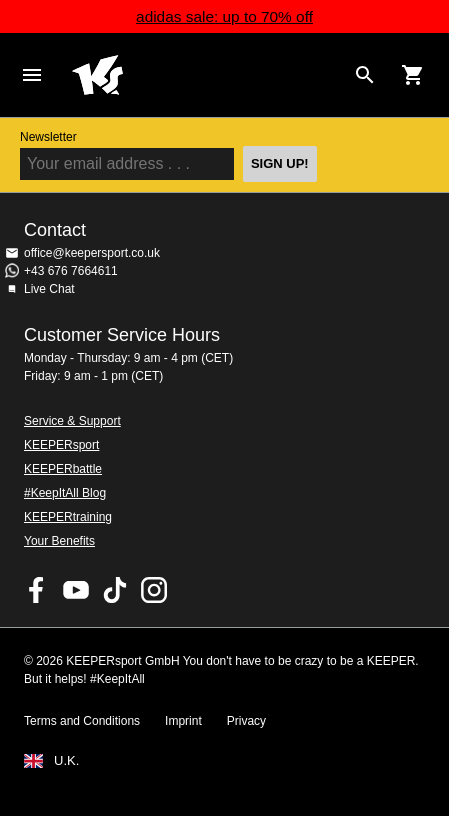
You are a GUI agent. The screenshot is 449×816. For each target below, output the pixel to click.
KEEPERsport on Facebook (37, 590)
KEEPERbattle (63, 469)
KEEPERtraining (68, 517)
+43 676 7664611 (71, 271)
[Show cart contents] (413, 75)
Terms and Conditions (82, 721)
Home (208, 75)
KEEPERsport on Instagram (154, 590)
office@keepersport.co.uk (92, 253)
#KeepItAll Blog (65, 493)
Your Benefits (59, 541)
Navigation (32, 75)
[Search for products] (365, 75)
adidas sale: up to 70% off (224, 16)
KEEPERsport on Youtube (76, 590)
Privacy (246, 721)
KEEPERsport (61, 445)
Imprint (183, 721)
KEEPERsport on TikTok (115, 590)
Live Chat (49, 289)
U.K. (66, 761)
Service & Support (72, 421)
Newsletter (48, 137)
